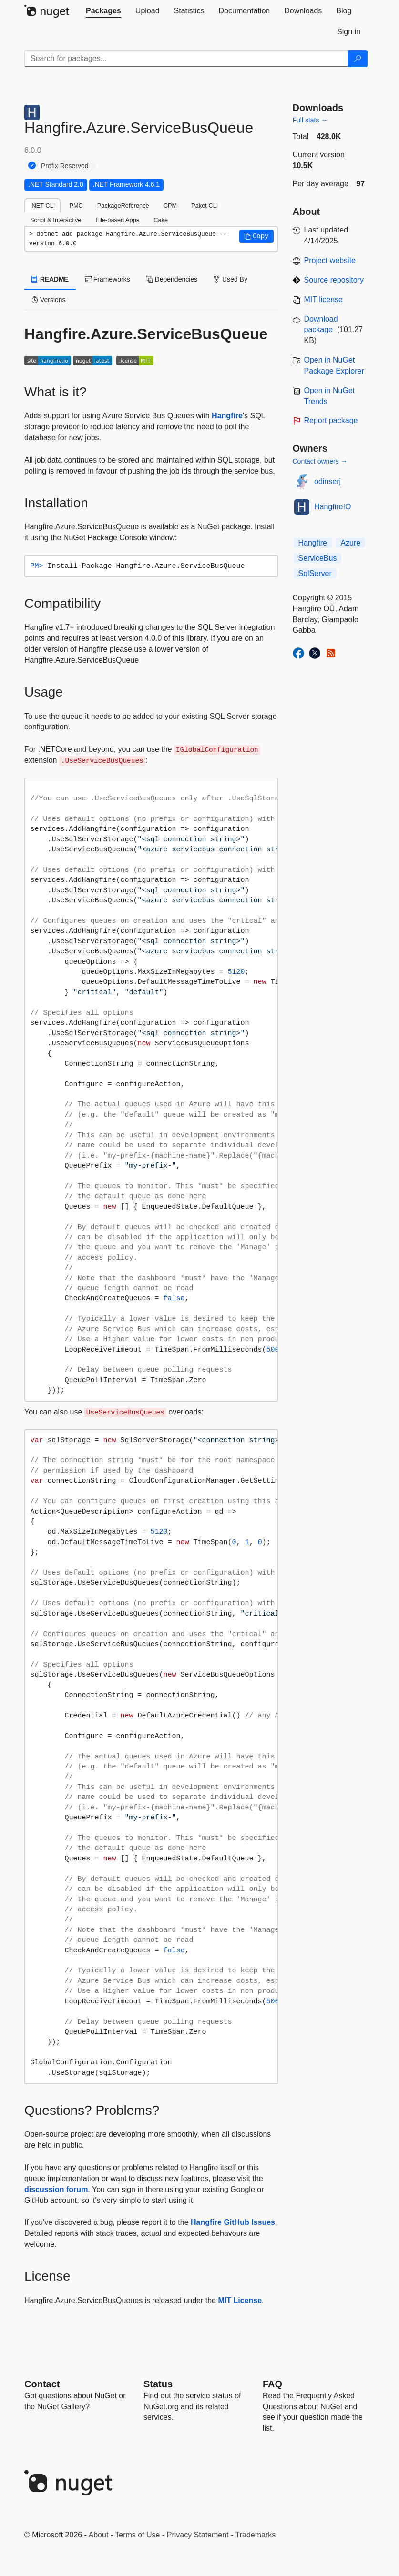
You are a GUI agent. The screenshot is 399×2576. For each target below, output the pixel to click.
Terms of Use (137, 2535)
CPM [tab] (170, 205)
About (99, 2535)
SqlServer (315, 573)
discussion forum (56, 2189)
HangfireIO (332, 507)
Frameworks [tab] (107, 279)
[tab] (103, 10)
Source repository (334, 280)
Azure (350, 543)
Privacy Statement (198, 2535)
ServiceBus (317, 558)
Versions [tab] (48, 299)
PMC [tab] (75, 205)
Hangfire (227, 416)
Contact (42, 2384)
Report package (331, 420)
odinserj (327, 481)
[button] (256, 236)
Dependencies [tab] (171, 279)
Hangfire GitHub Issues (233, 2222)
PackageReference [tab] (123, 205)
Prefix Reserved (65, 166)
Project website (330, 260)
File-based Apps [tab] (117, 219)
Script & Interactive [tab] (55, 219)
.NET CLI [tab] (42, 205)
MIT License (240, 2300)
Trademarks (255, 2535)
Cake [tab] (160, 219)
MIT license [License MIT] (323, 299)
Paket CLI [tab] (204, 205)
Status (158, 2384)
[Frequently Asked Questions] (272, 2384)
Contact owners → (320, 461)
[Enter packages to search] (186, 58)
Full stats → (310, 120)
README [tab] (50, 279)
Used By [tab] (230, 279)
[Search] (358, 58)
